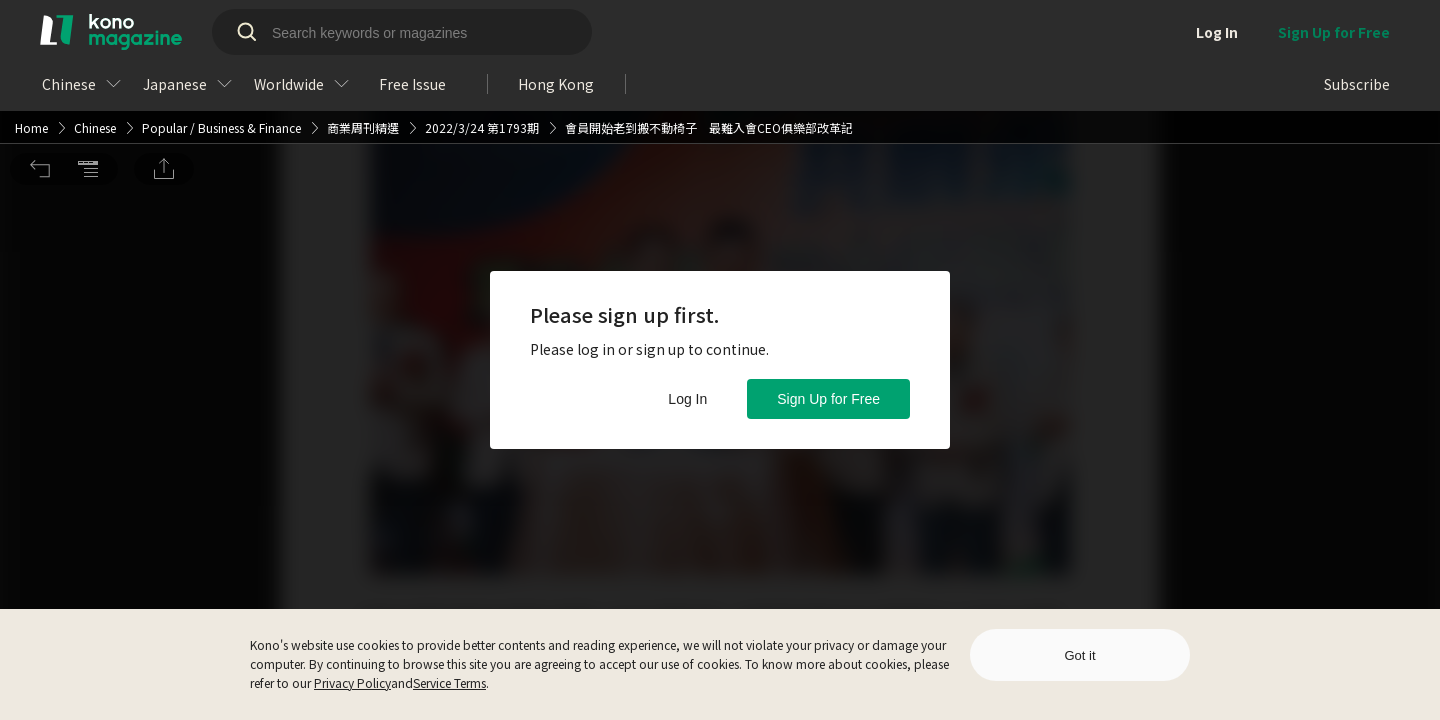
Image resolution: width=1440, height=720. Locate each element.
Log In (687, 399)
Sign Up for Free (828, 399)
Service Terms (449, 682)
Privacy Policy (352, 682)
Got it (1079, 655)
